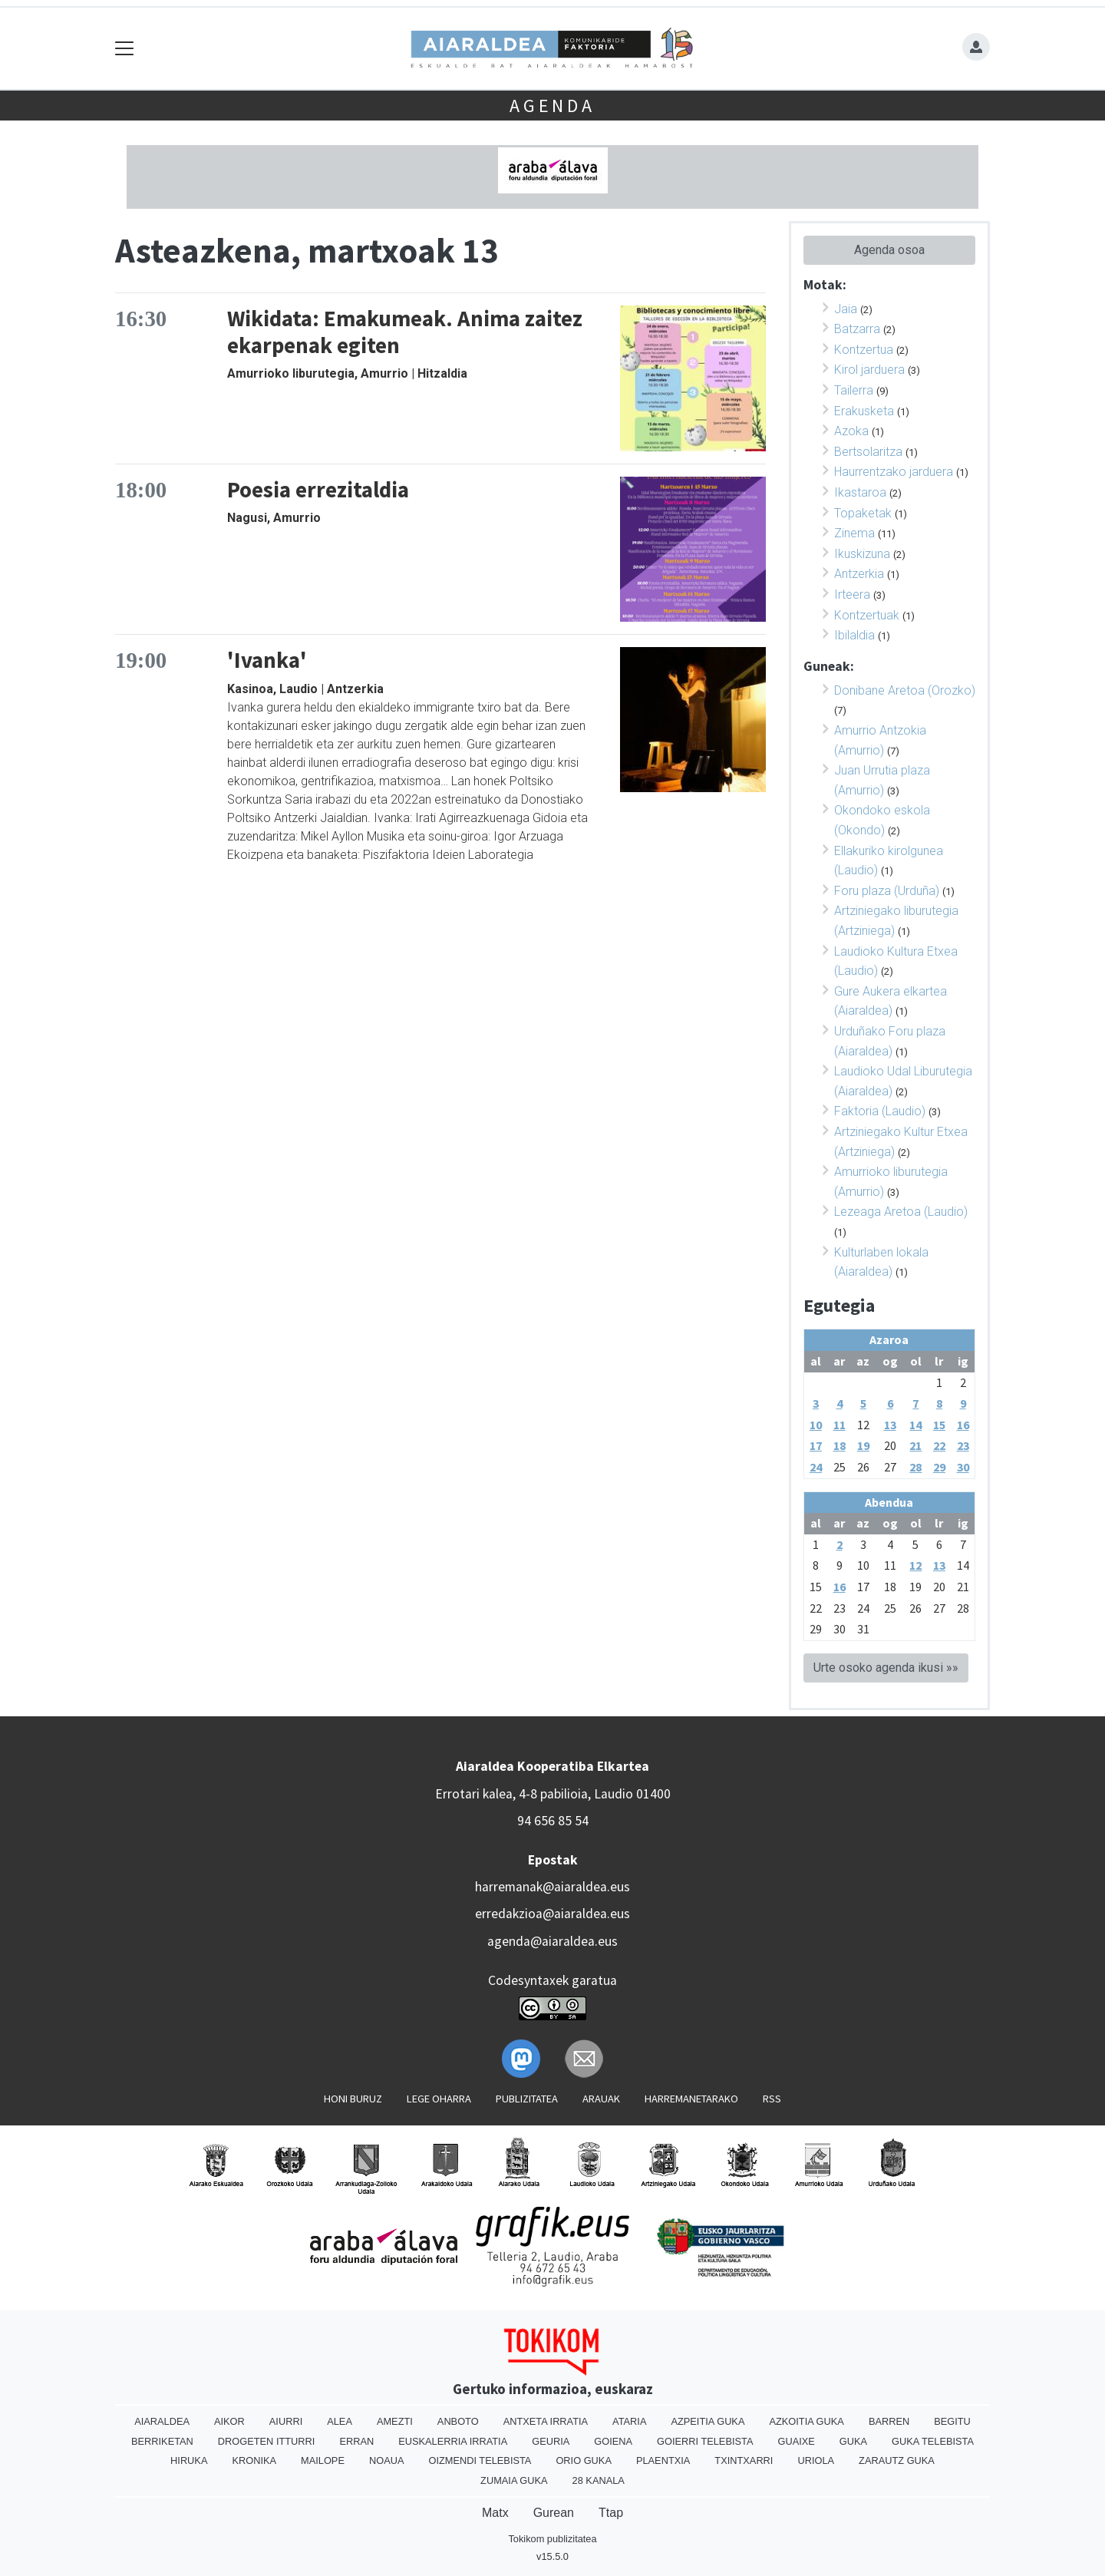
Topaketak (863, 513)
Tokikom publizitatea (552, 2539)
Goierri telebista (705, 2441)
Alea (339, 2421)
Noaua (386, 2460)
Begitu (952, 2421)
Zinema (854, 533)
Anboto (458, 2421)
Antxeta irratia (545, 2421)
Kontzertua (863, 349)
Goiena (613, 2441)
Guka (853, 2441)
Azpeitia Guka (707, 2421)
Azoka (851, 431)
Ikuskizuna (862, 554)
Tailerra (853, 390)
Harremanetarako (691, 2098)
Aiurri (285, 2421)
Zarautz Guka (897, 2460)
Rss (772, 2098)
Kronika (254, 2460)
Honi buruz (353, 2098)
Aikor (229, 2421)
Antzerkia (859, 573)
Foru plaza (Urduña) (886, 890)
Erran (356, 2441)
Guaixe (795, 2441)
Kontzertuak (866, 615)
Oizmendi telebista (479, 2460)
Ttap (611, 2512)
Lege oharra (439, 2098)
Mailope (323, 2460)
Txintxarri (743, 2460)
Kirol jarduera (869, 369)
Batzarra (857, 329)
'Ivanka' (267, 660)
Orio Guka (584, 2460)
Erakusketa (864, 411)
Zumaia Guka (513, 2480)
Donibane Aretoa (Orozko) (904, 690)
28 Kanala (598, 2480)
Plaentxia (663, 2460)
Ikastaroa (860, 492)
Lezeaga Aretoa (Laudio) (901, 1211)
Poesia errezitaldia (318, 490)
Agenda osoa (889, 250)
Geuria (550, 2441)
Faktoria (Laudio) (879, 1111)
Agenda (552, 105)
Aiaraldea (162, 2421)
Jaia (845, 309)
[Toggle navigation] (124, 48)
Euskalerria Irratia (452, 2441)
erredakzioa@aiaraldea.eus (552, 1913)
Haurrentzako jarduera (893, 471)
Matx (495, 2512)
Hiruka (188, 2460)
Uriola (815, 2460)
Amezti (395, 2421)
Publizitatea (527, 2098)
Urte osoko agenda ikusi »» (885, 1667)
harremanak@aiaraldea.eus (552, 1886)
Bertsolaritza (868, 451)
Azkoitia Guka (806, 2421)
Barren (889, 2421)
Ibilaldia (854, 635)
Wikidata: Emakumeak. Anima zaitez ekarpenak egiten (404, 332)
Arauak (601, 2098)
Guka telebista (933, 2441)
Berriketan (162, 2441)
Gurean (553, 2512)
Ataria (629, 2421)
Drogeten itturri (266, 2441)
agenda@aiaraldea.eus (552, 1941)
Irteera (852, 594)
